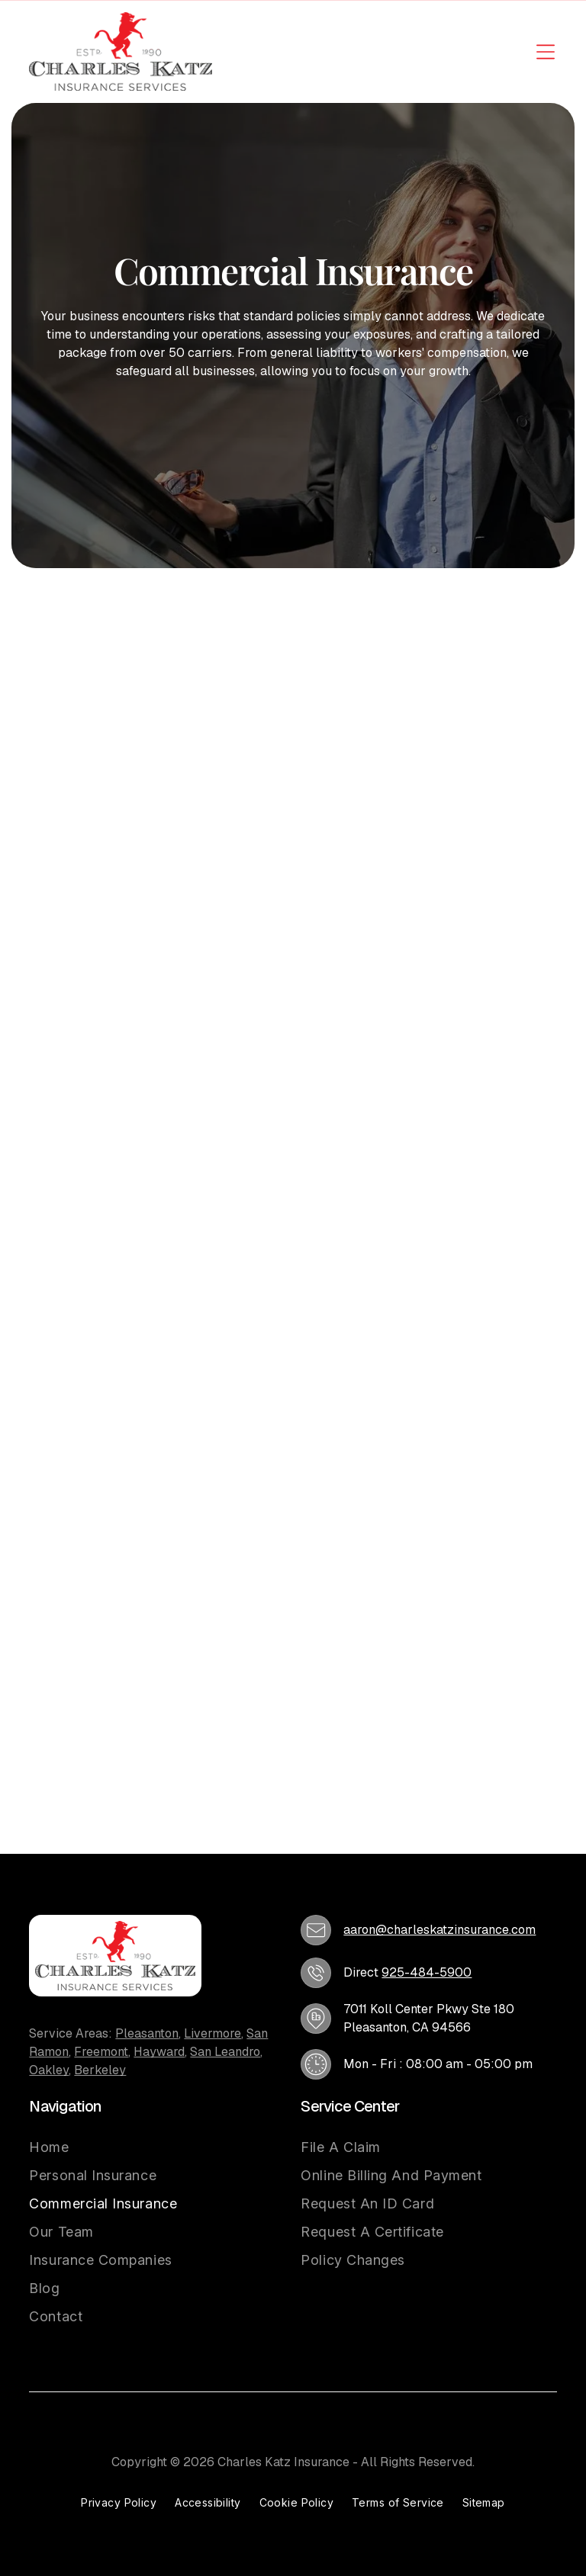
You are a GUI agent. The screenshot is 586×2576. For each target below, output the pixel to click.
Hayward (159, 2052)
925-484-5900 (427, 1972)
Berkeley (100, 2070)
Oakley (49, 2070)
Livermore (212, 2033)
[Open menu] (545, 51)
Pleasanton (147, 2033)
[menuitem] (103, 2147)
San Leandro (225, 2052)
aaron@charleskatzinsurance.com (439, 1930)
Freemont (101, 2052)
